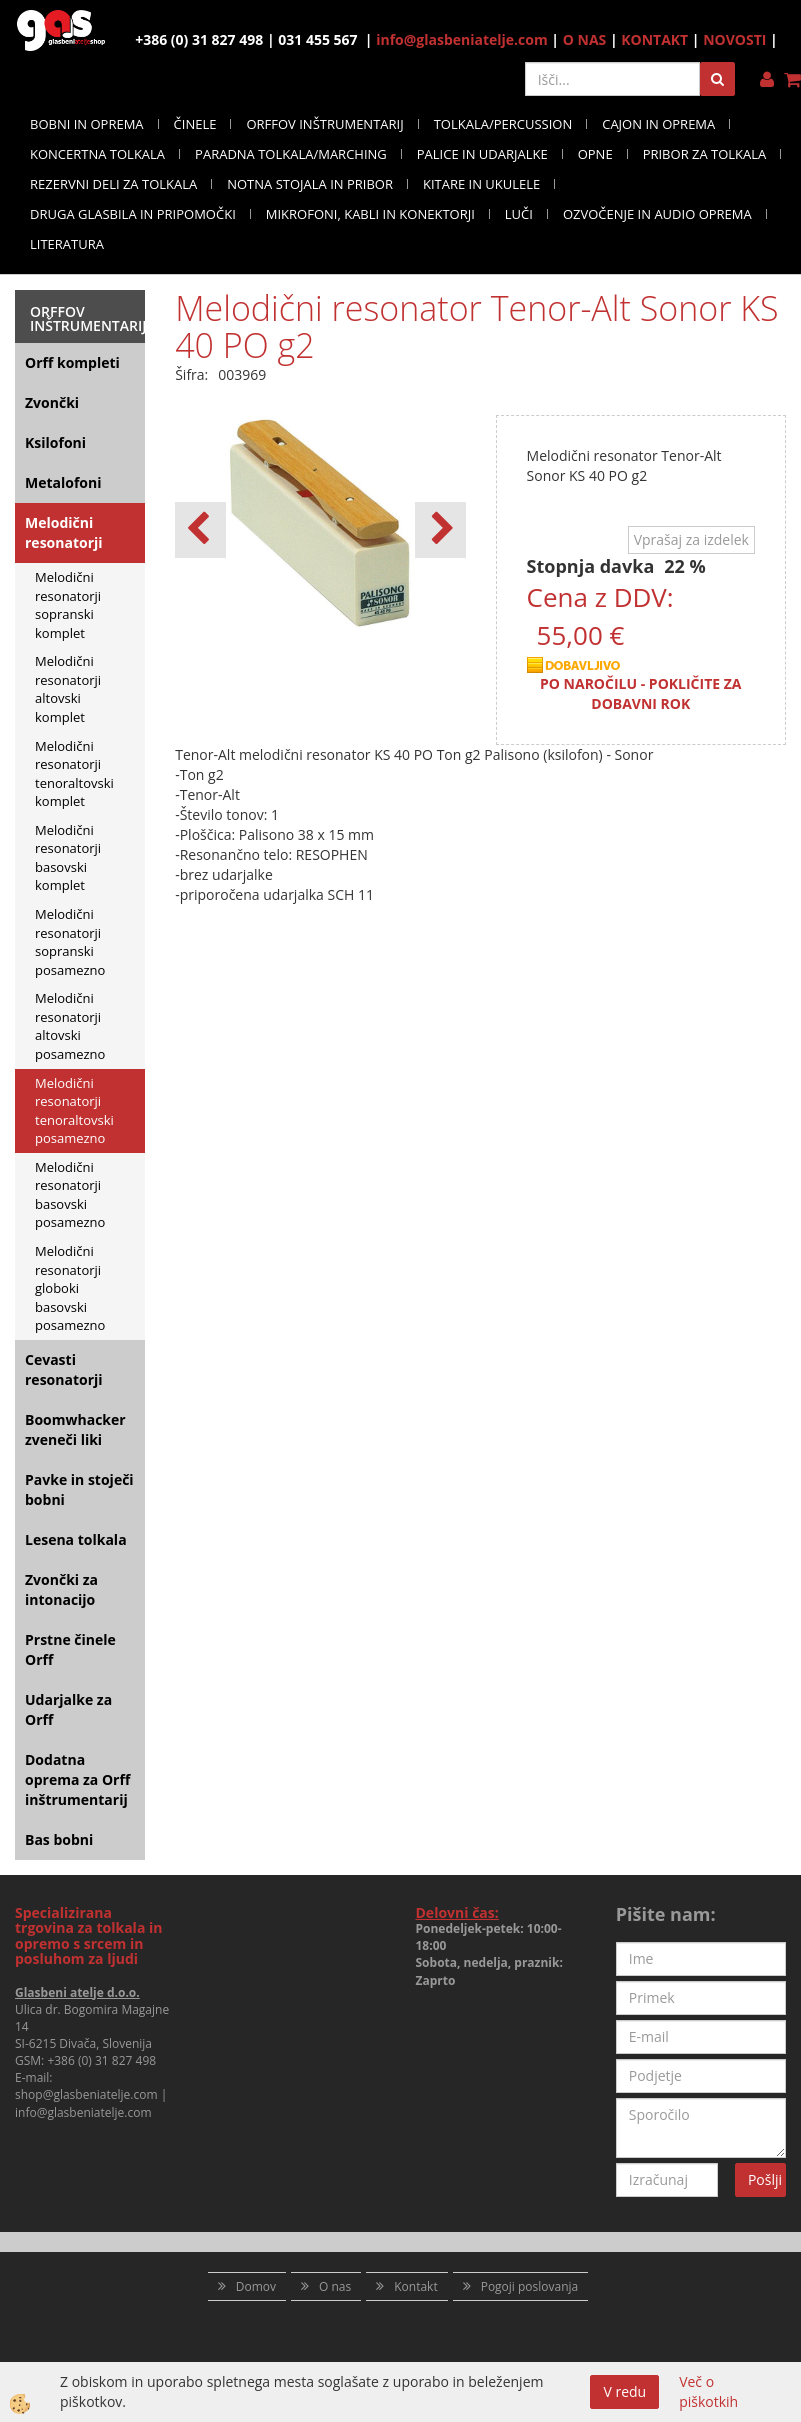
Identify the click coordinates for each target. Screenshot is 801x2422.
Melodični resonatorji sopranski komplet (68, 605)
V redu (624, 2391)
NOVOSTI (734, 39)
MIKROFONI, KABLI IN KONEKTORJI (370, 214)
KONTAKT (654, 39)
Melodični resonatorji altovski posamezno (70, 1026)
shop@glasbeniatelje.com (86, 2094)
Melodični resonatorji (64, 532)
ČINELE (195, 124)
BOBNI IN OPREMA (87, 124)
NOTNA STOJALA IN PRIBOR (310, 184)
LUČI (519, 214)
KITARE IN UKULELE (481, 184)
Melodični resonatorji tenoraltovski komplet (74, 774)
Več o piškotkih (708, 2391)
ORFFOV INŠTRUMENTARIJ (324, 124)
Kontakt (415, 2286)
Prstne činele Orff (70, 1649)
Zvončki (52, 402)
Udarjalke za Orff (68, 1709)
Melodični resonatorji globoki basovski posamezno (70, 1288)
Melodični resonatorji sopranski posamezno (70, 942)
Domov (256, 2286)
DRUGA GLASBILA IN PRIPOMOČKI (133, 214)
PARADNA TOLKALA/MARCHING (291, 154)
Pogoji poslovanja (530, 2286)
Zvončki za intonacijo (61, 1589)
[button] (440, 530)
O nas (335, 2286)
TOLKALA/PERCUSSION (503, 124)
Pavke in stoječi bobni (79, 1489)
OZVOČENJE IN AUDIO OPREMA (657, 214)
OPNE (595, 154)
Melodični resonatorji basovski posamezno (70, 1195)
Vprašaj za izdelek (691, 539)
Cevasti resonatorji (64, 1369)
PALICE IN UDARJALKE (482, 154)
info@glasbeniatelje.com (462, 39)
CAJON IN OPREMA (658, 124)
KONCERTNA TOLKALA (97, 154)
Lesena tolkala (76, 1539)
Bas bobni (59, 1839)
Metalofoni (63, 482)
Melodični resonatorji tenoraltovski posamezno (74, 1111)
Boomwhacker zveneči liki (75, 1429)
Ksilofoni (55, 442)
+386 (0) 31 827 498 (101, 2060)
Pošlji (765, 2179)
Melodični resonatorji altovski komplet (68, 689)
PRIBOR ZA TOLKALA (705, 154)
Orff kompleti (72, 362)
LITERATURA (67, 244)
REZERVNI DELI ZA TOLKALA (113, 184)
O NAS (585, 39)
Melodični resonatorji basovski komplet (68, 858)
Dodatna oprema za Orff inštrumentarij (77, 1779)
